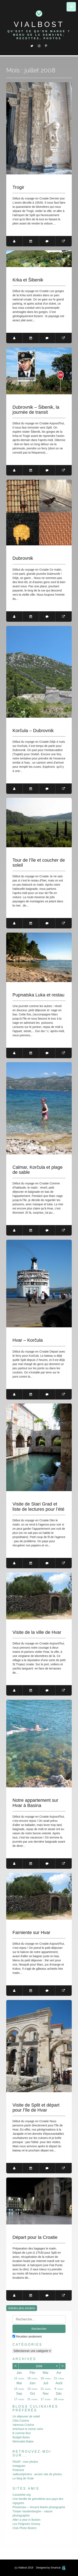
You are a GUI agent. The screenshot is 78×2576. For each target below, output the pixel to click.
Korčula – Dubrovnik (33, 730)
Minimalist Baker (23, 2441)
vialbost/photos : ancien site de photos (37, 2473)
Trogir (18, 187)
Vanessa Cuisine (23, 2424)
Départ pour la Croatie (34, 2237)
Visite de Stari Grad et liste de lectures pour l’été (38, 1507)
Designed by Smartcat (51, 2567)
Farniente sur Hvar (31, 1932)
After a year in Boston (26, 2519)
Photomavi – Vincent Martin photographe (38, 2507)
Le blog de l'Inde (23, 2478)
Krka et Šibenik (27, 279)
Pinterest (18, 2469)
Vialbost (39, 24)
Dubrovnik (22, 558)
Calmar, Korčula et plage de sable (37, 1170)
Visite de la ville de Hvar (36, 1632)
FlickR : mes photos (25, 2461)
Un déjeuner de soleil (26, 2416)
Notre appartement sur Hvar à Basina (35, 1803)
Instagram (18, 2465)
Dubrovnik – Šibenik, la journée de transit (35, 410)
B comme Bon (21, 2433)
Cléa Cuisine (20, 2420)
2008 (39, 2366)
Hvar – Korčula (27, 1340)
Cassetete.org (21, 2494)
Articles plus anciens (21, 2308)
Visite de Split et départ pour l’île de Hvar (35, 2108)
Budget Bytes (21, 2437)
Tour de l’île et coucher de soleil (38, 863)
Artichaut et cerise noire (27, 2428)
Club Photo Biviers (24, 2527)
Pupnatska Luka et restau (38, 994)
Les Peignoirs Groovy (26, 2523)
